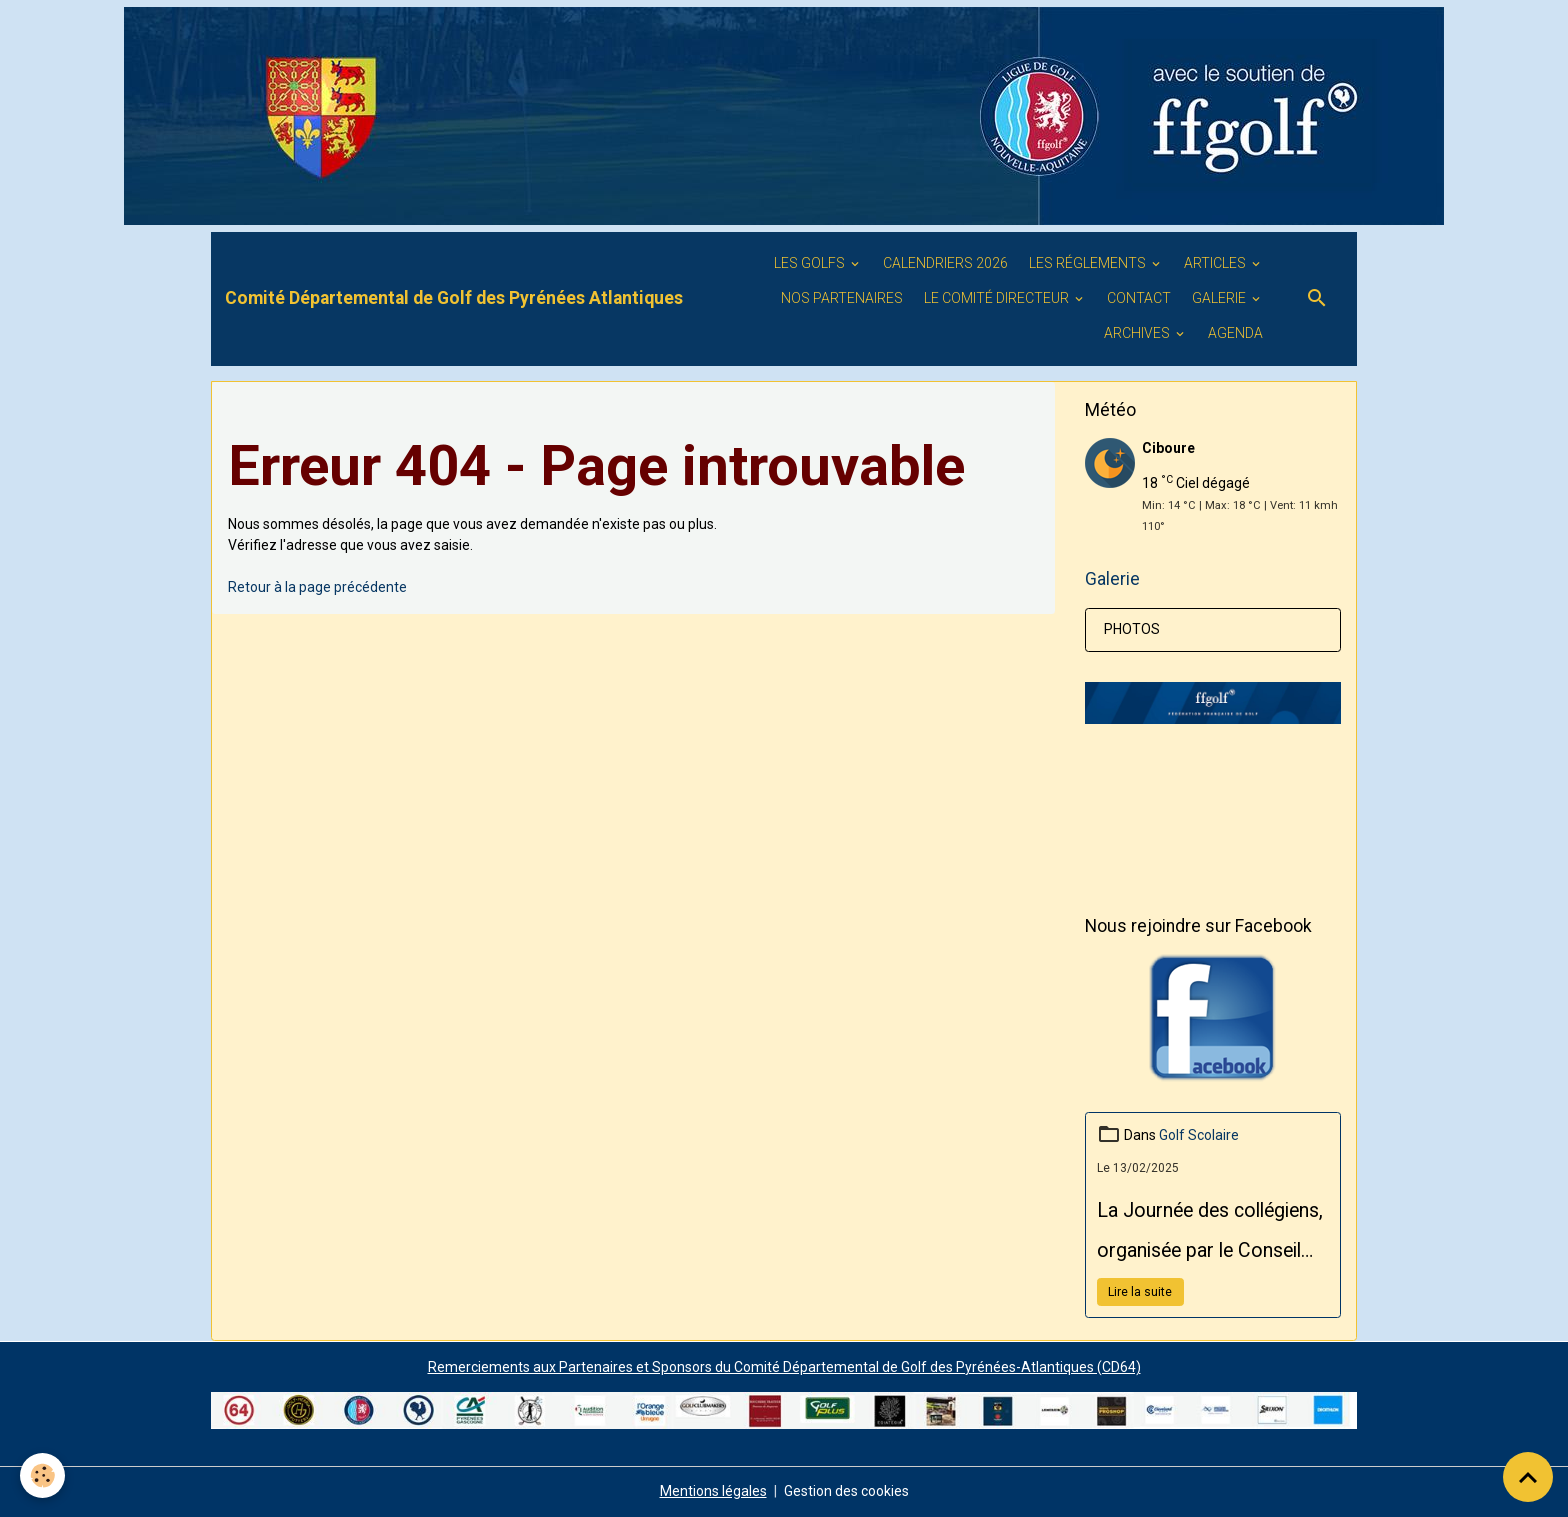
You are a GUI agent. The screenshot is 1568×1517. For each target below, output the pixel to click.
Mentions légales (713, 1491)
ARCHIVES (1138, 333)
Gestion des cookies (846, 1491)
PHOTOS (1132, 629)
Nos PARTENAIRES (842, 298)
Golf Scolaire (1199, 1135)
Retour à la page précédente (317, 587)
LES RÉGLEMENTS (1089, 263)
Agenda (1235, 333)
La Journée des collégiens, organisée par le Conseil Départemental (1210, 1235)
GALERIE (1220, 298)
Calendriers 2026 (945, 263)
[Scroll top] (1528, 1477)
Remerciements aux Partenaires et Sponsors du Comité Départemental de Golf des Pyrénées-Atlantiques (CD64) (784, 1367)
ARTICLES (1216, 263)
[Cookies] (42, 1475)
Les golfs (811, 263)
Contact (1139, 298)
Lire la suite (1140, 1292)
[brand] (454, 298)
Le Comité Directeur (998, 298)
